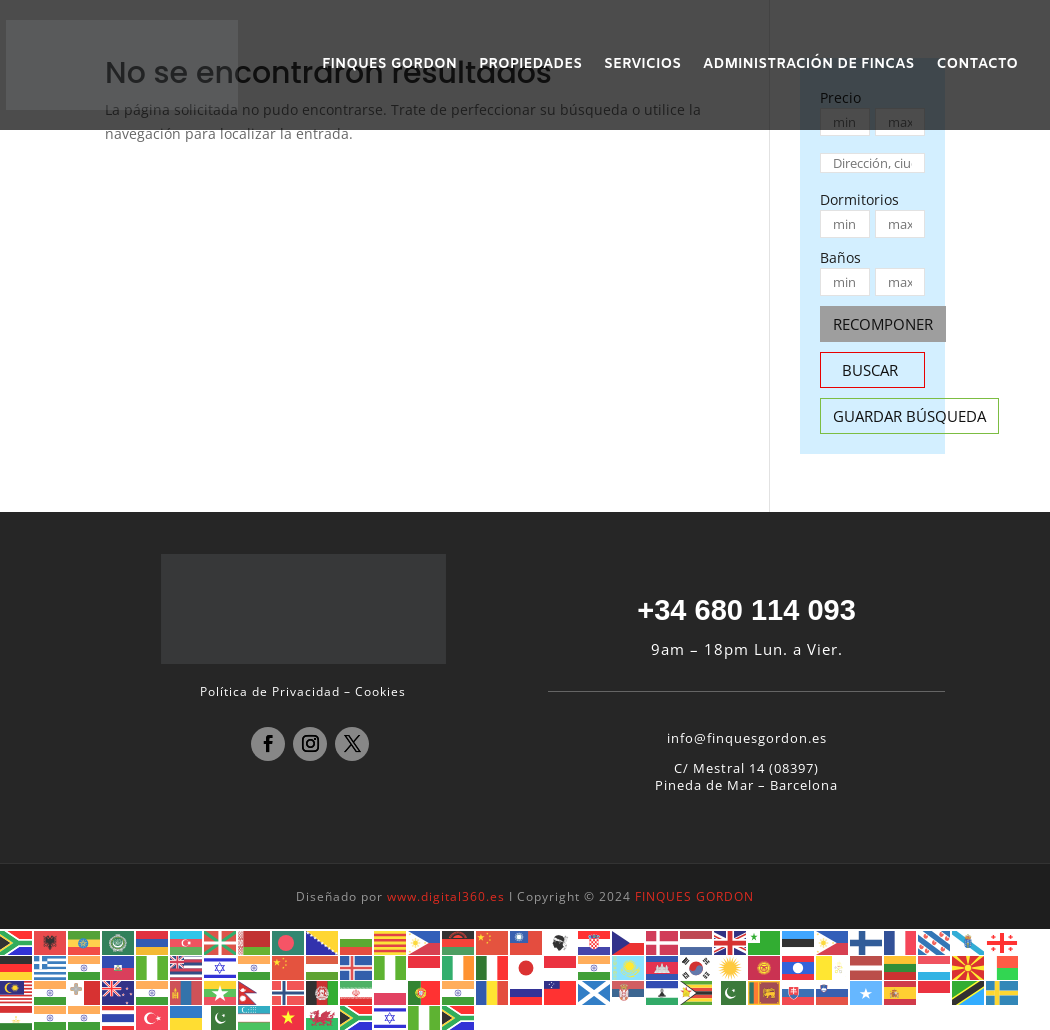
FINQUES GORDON (389, 66)
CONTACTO (977, 66)
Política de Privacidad (270, 691)
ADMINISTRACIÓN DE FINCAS (808, 66)
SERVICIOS (642, 66)
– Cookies (375, 691)
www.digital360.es (446, 896)
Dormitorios (859, 199)
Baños (840, 257)
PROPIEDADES (530, 66)
